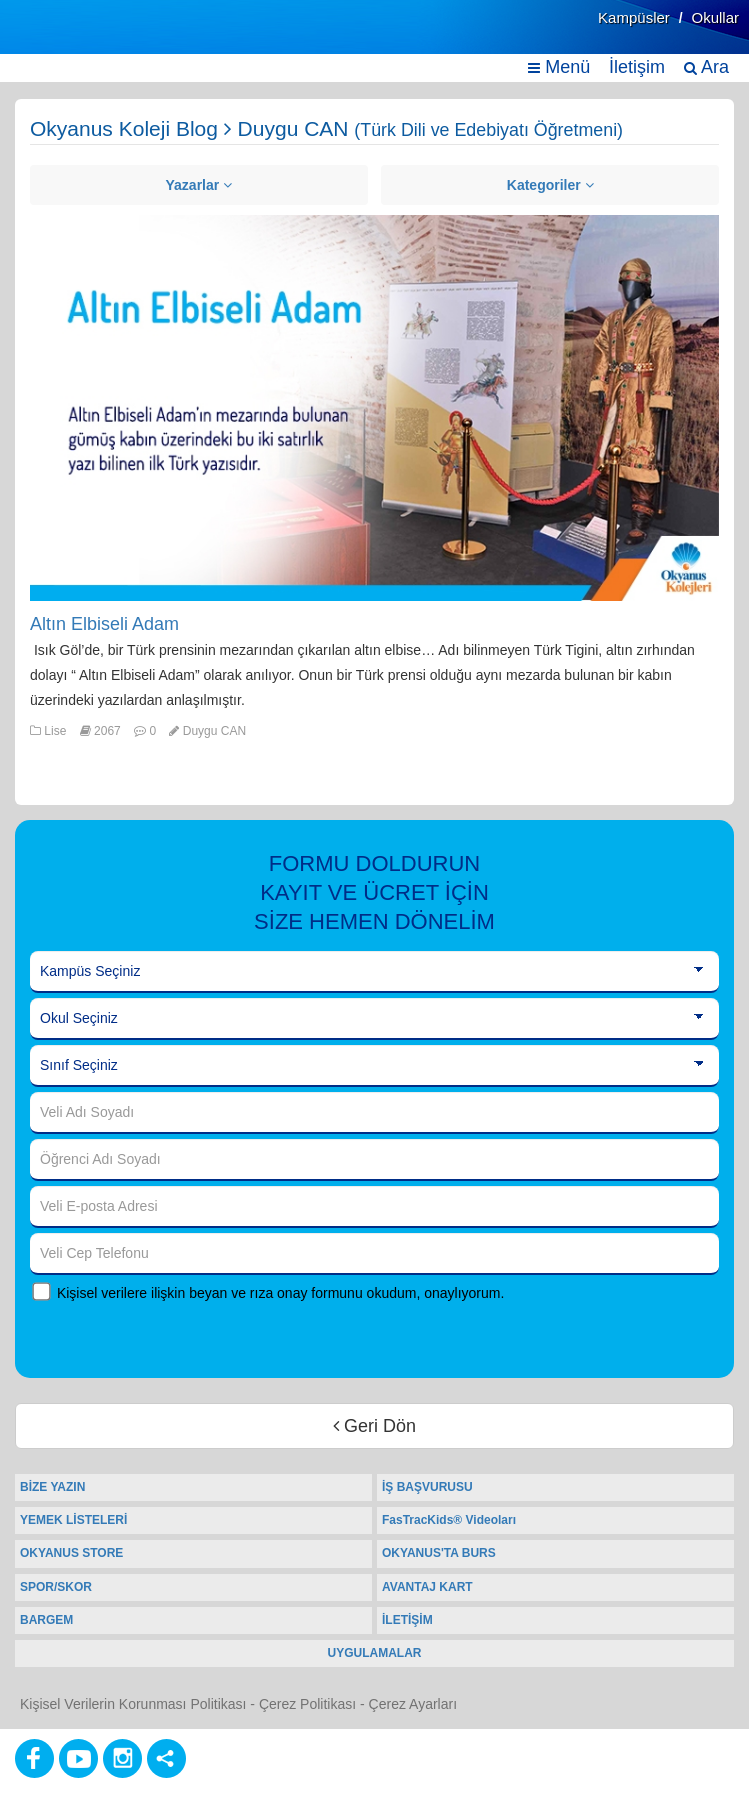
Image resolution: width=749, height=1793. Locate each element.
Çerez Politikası (307, 1704)
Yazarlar (199, 185)
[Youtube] (78, 1758)
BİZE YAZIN (52, 1487)
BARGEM (46, 1620)
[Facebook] (34, 1758)
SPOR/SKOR (56, 1587)
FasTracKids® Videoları (449, 1520)
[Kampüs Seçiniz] (374, 972)
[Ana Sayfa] (63, 37)
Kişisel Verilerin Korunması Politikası (133, 1704)
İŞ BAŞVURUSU (427, 1487)
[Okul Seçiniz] (374, 1019)
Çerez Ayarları (413, 1704)
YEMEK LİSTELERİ (73, 1520)
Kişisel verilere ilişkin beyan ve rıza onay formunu (210, 1293)
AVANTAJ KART (427, 1587)
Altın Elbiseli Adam (104, 624)
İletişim (637, 67)
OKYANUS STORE (71, 1553)
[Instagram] (122, 1758)
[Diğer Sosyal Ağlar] (166, 1758)
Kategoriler (550, 185)
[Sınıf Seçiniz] (374, 1066)
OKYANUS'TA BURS (439, 1553)
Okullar (715, 17)
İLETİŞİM (407, 1620)
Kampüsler (634, 17)
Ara (706, 67)
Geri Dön (374, 1426)
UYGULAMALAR (375, 1653)
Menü (559, 67)
